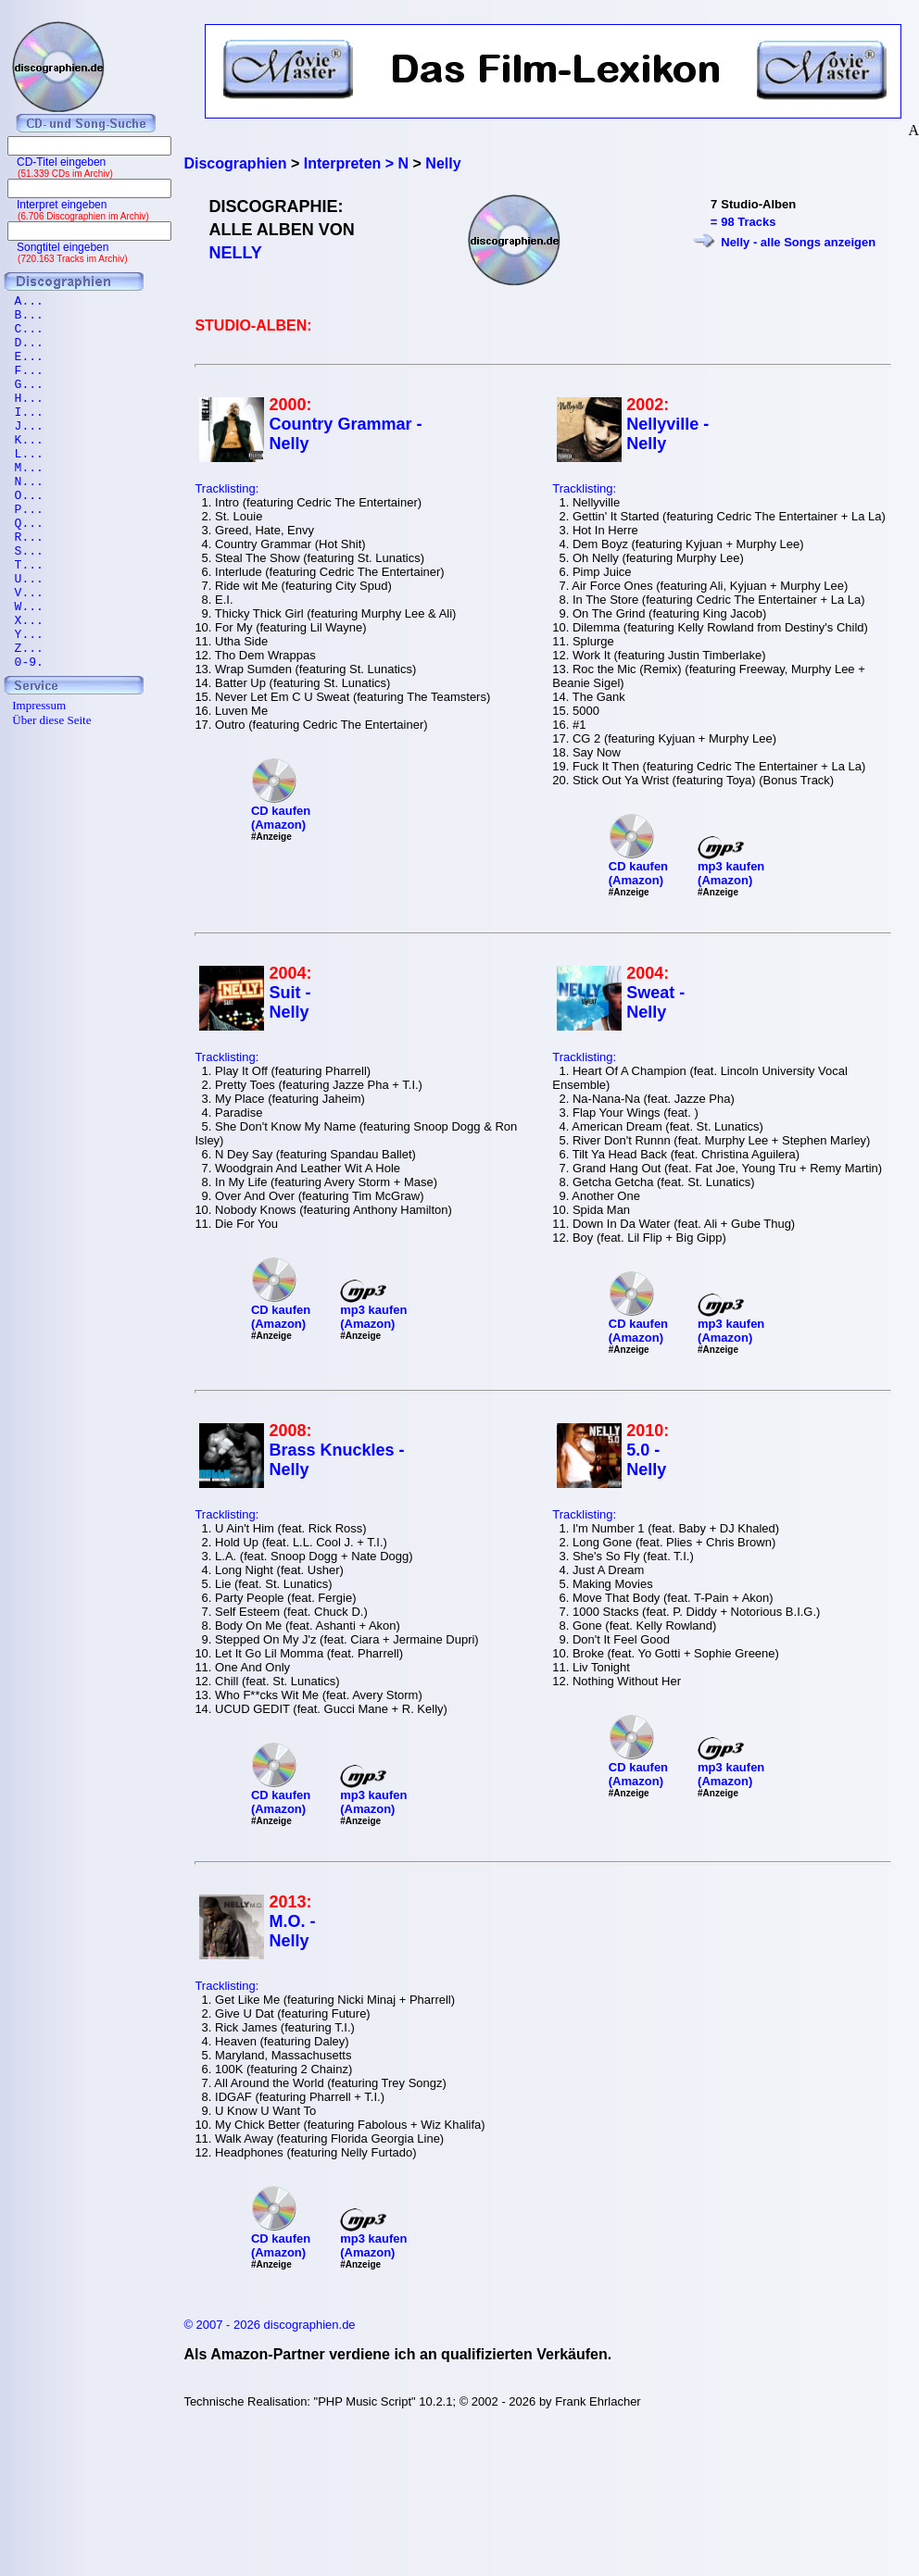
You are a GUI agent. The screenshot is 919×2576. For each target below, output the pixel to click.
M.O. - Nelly (292, 1931)
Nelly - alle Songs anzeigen (798, 242)
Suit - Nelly (289, 1002)
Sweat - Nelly (655, 1002)
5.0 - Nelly (646, 1460)
